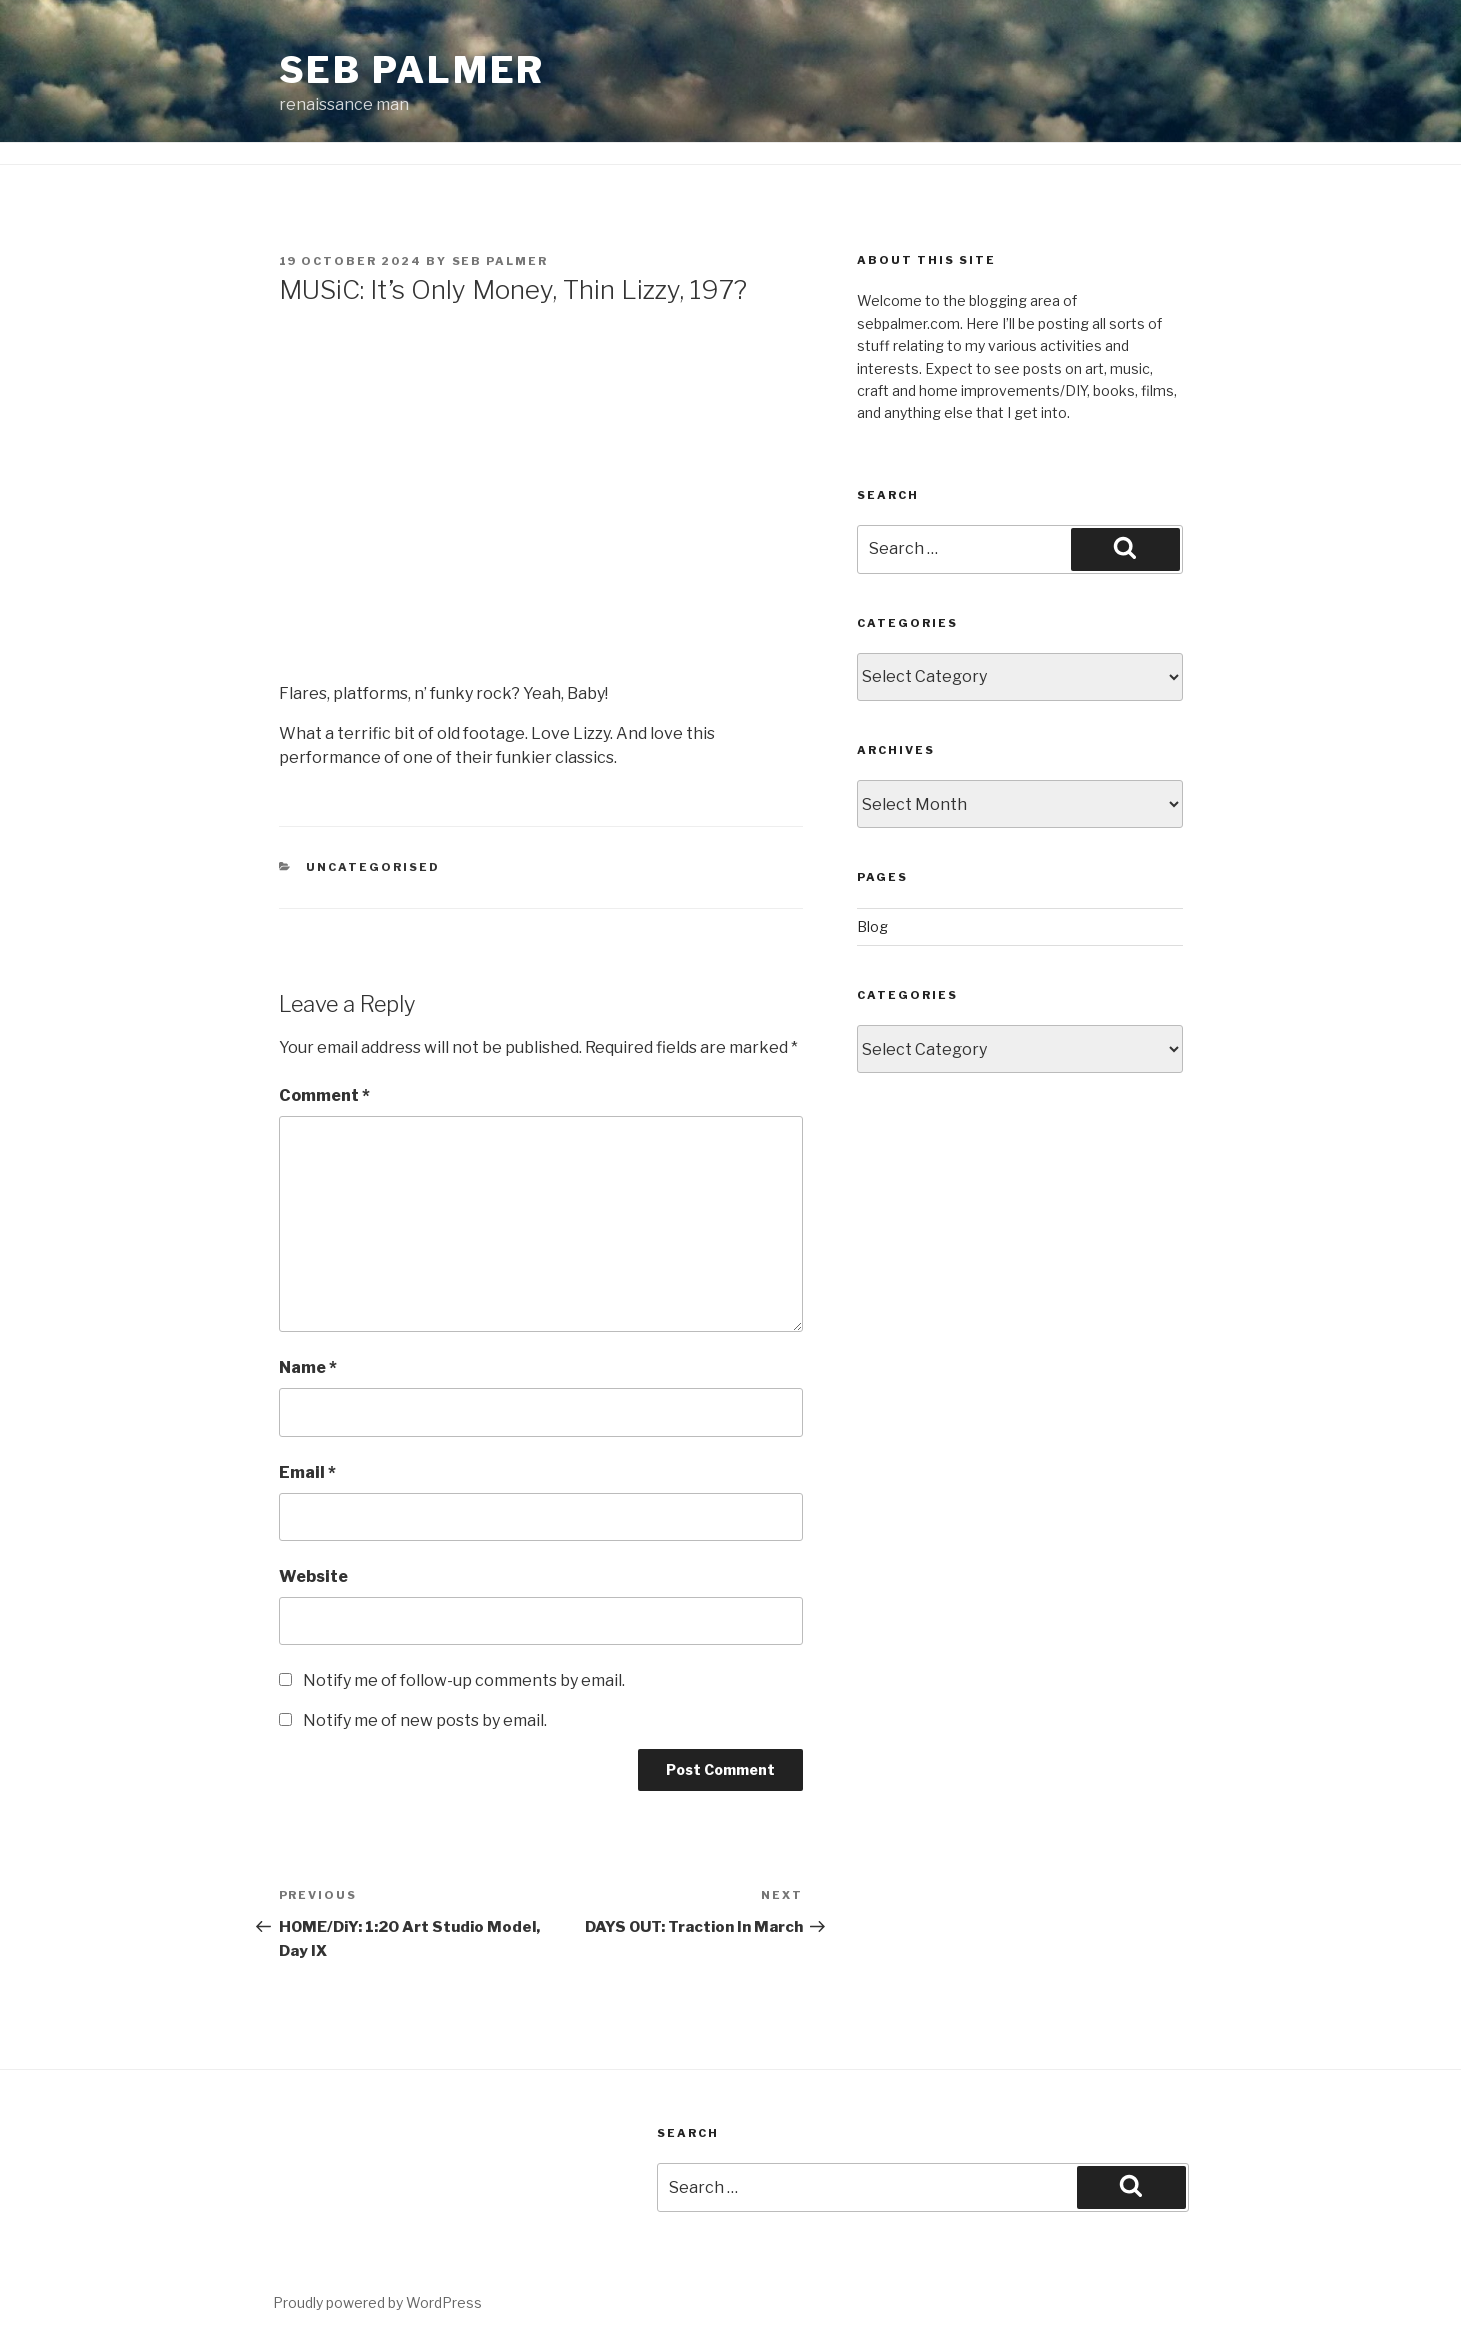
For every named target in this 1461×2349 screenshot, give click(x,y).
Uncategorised (373, 867)
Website (313, 1576)
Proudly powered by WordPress (377, 2302)
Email (307, 1472)
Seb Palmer (412, 70)
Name (308, 1367)
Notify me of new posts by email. (425, 1720)
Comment (324, 1095)
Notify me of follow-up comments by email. (464, 1680)
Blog (872, 926)
